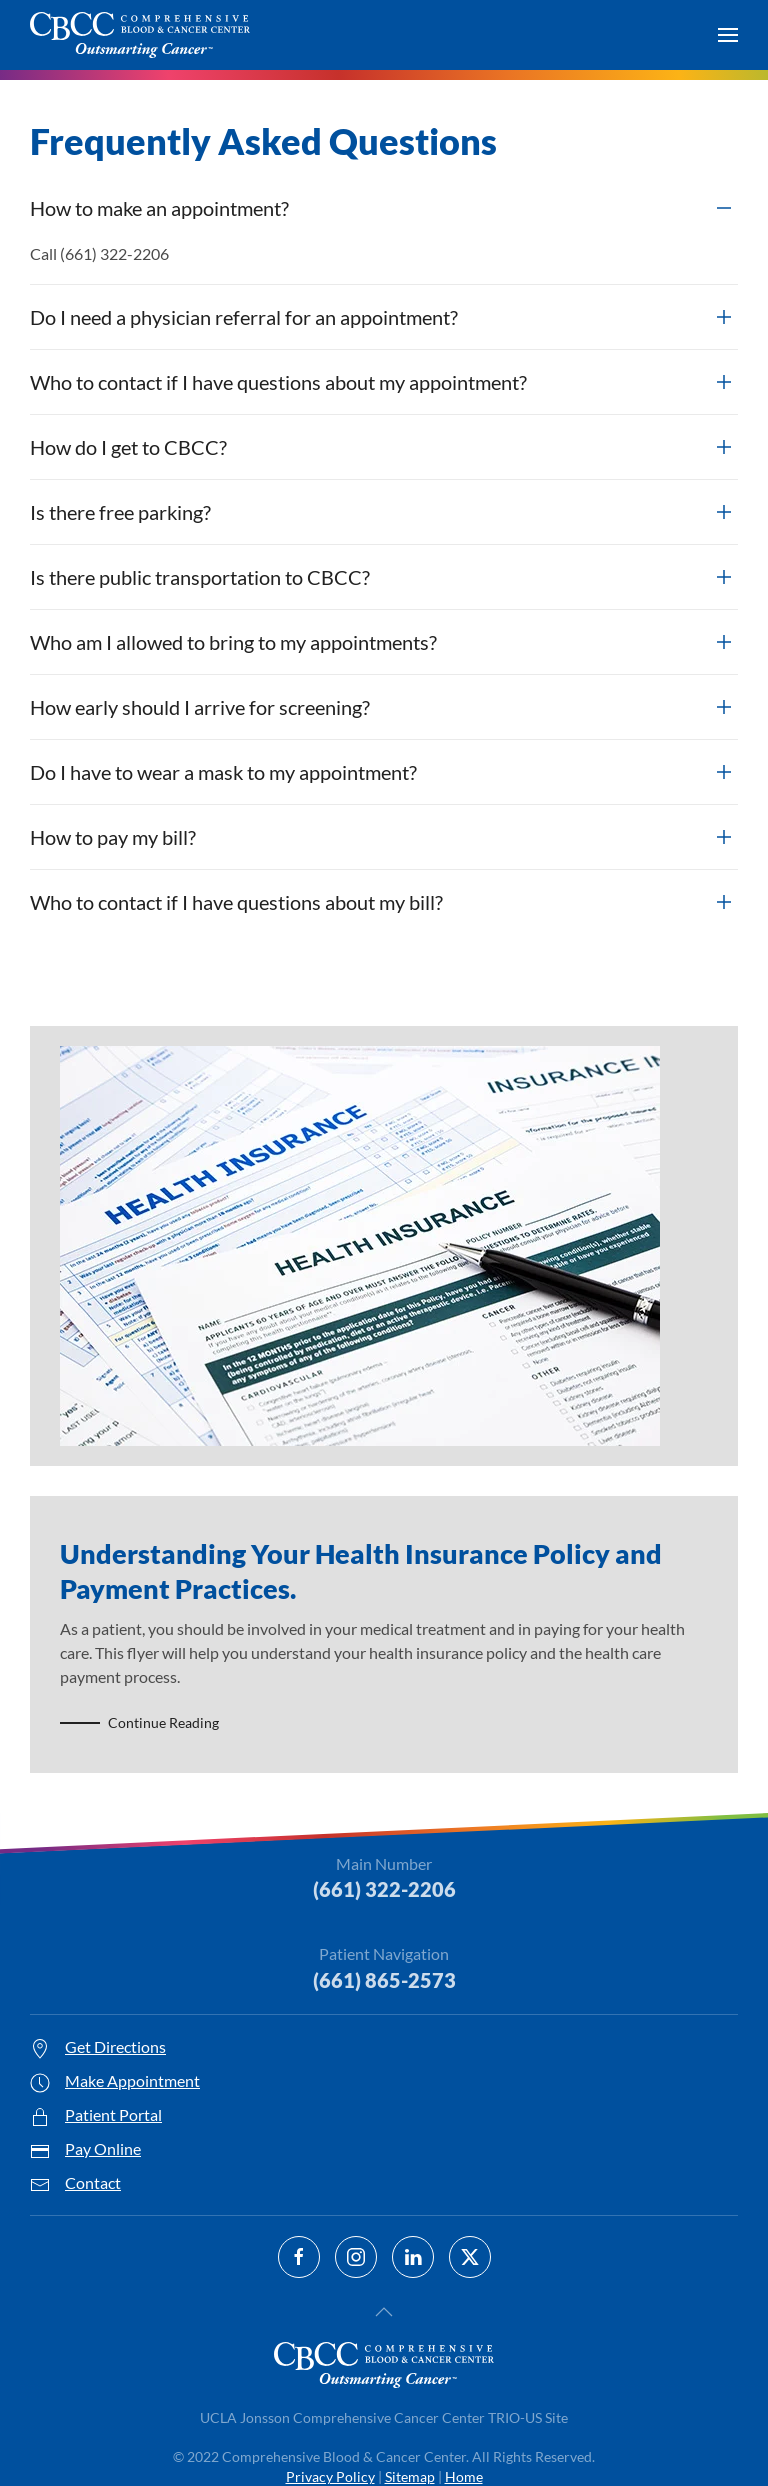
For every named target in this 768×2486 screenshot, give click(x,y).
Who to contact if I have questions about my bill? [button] (236, 902)
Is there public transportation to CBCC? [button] (200, 577)
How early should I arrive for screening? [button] (200, 707)
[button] (728, 35)
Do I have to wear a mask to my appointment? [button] (223, 772)
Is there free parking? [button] (120, 512)
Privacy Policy (330, 2476)
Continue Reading (163, 1722)
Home (464, 2476)
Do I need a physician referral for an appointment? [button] (244, 317)
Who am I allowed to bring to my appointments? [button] (233, 642)
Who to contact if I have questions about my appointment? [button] (278, 382)
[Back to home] (140, 35)
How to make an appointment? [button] (159, 208)
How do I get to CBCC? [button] (128, 447)
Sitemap (410, 2476)
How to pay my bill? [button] (113, 837)
